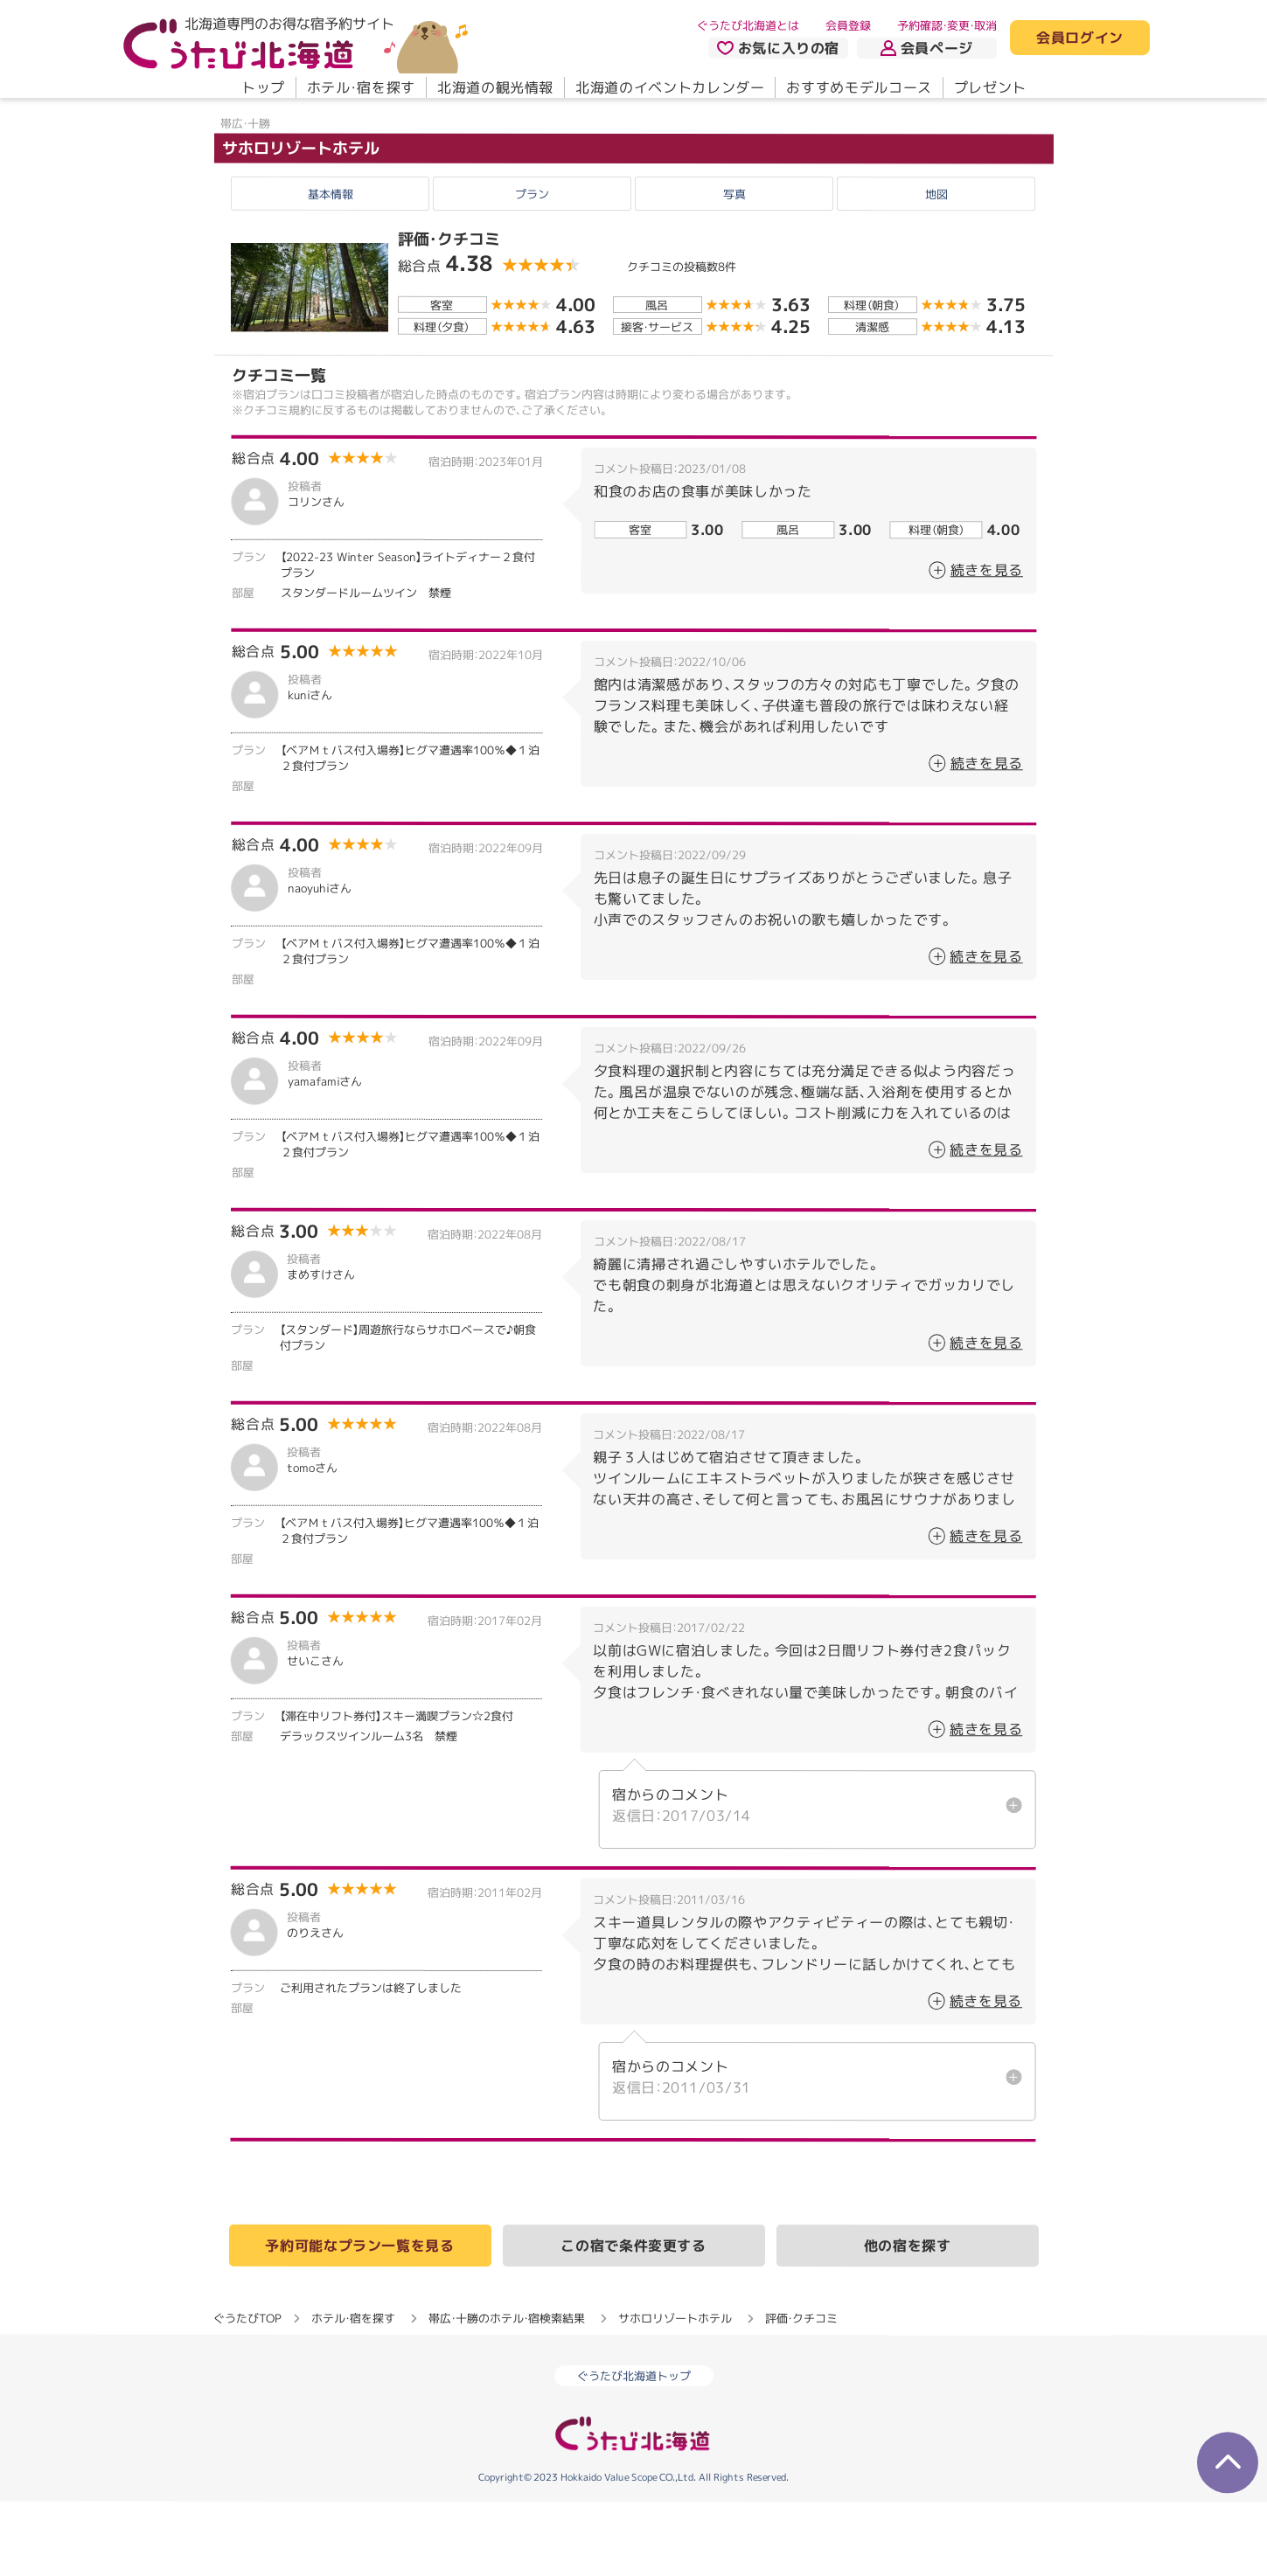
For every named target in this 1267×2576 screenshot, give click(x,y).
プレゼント (989, 87)
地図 (936, 267)
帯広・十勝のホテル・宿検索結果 (506, 2391)
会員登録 (848, 25)
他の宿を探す (907, 2320)
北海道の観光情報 (494, 87)
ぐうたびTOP (247, 2391)
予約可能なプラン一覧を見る (359, 2319)
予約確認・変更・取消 (947, 25)
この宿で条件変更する (633, 2319)
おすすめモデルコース (858, 87)
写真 (734, 267)
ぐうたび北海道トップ (634, 2450)
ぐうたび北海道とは (748, 25)
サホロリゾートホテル (300, 222)
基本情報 (330, 267)
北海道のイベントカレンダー (669, 87)
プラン (532, 267)
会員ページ (927, 48)
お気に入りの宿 (777, 48)
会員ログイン (1080, 38)
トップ (262, 87)
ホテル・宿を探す (360, 87)
